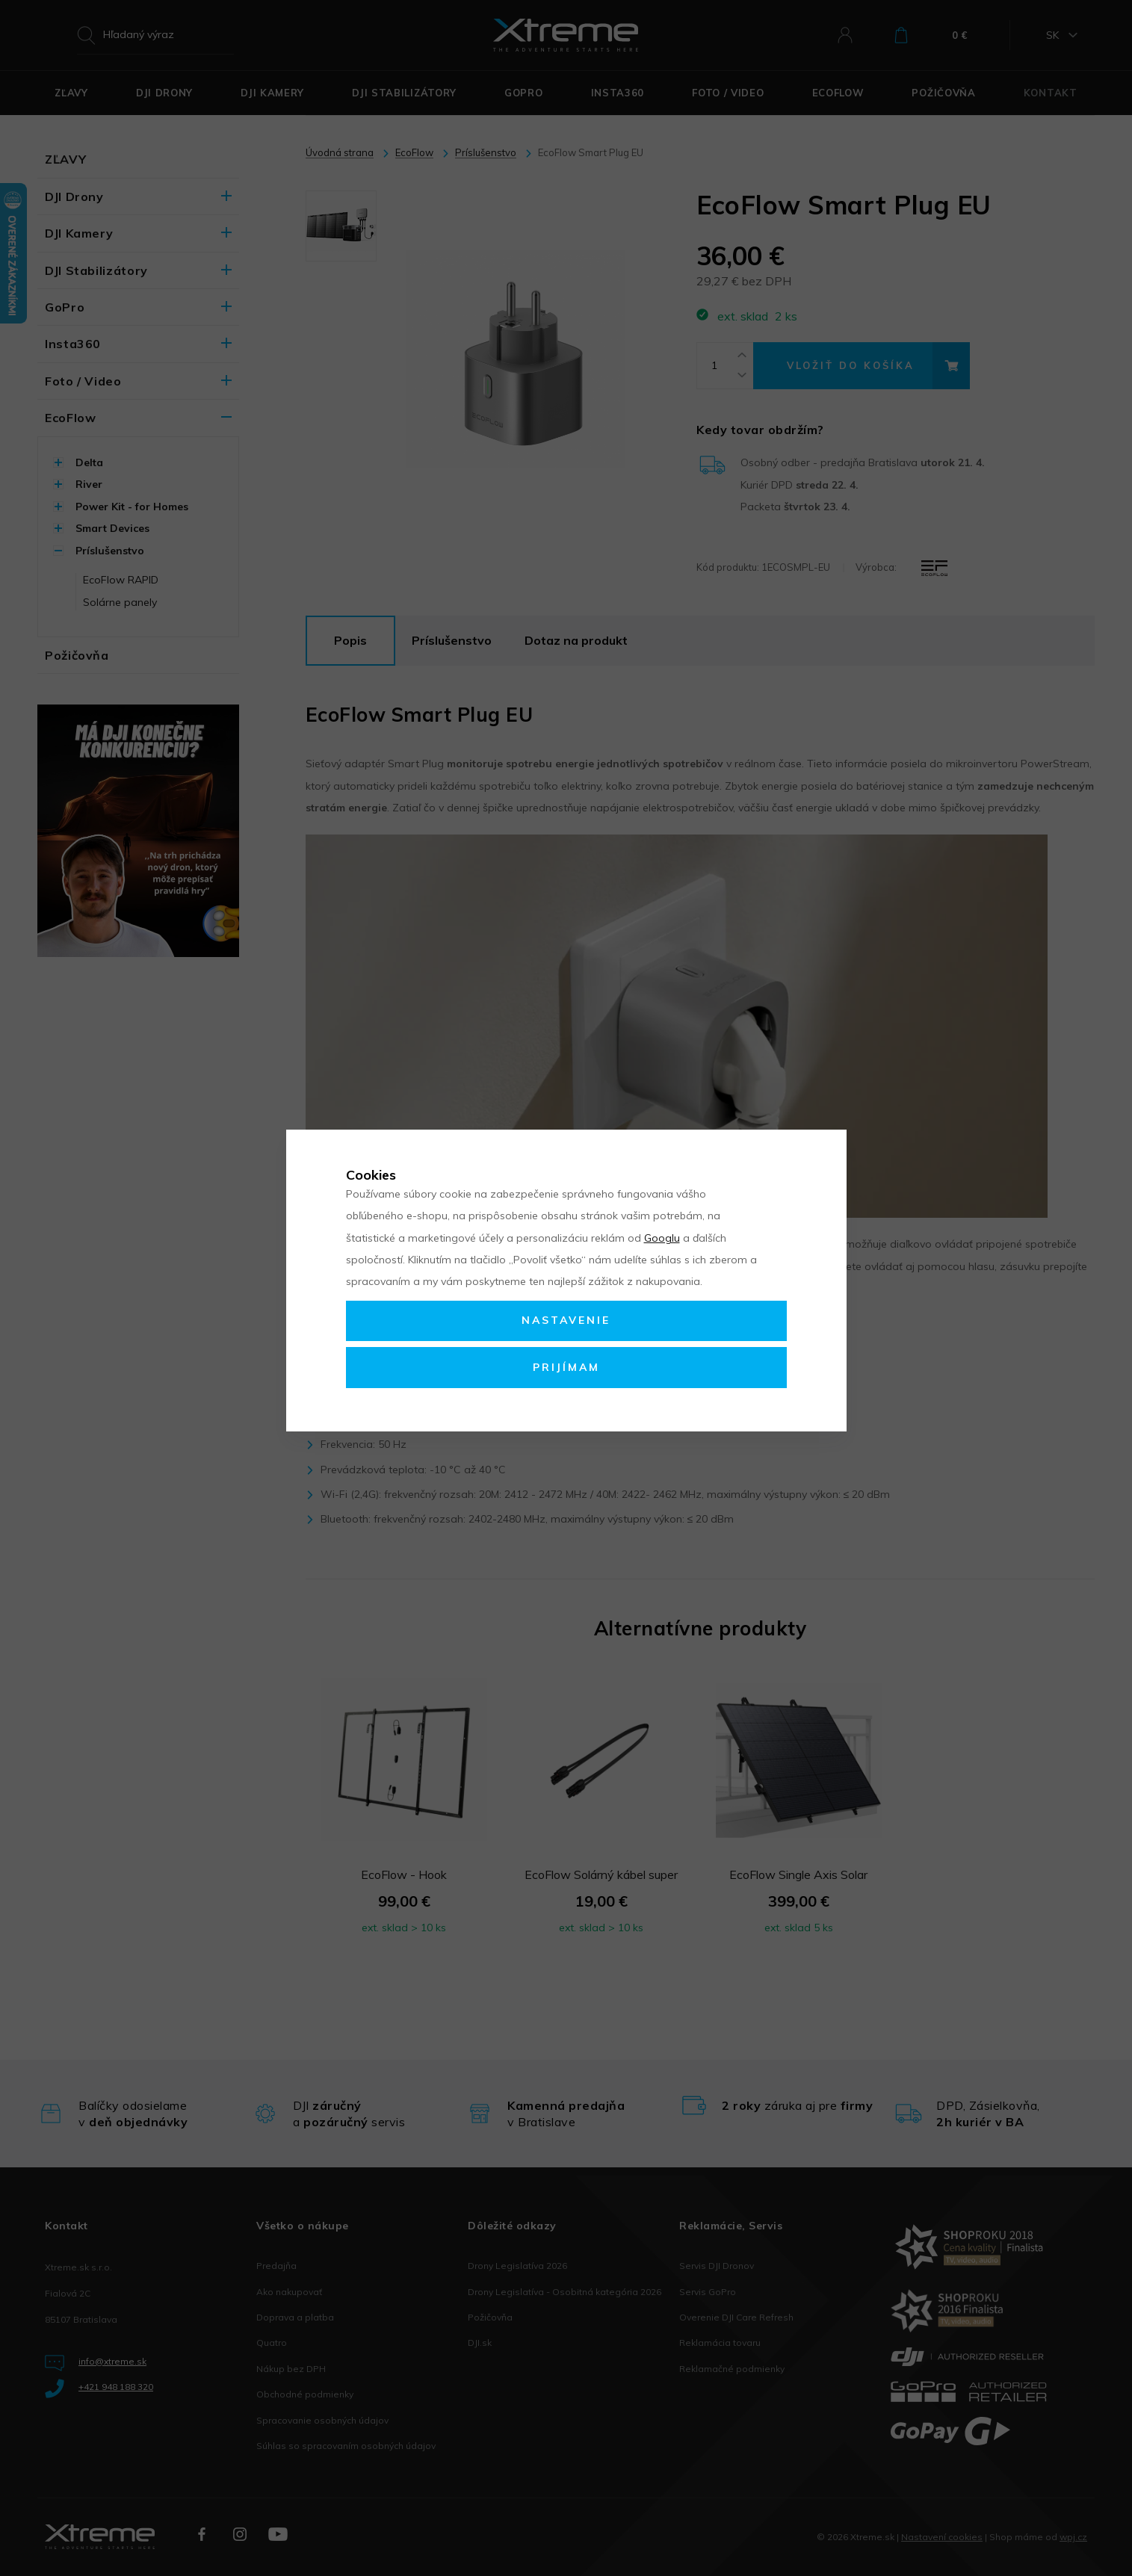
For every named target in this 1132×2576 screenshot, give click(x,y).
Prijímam (566, 1367)
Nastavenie (566, 1320)
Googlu (662, 1238)
